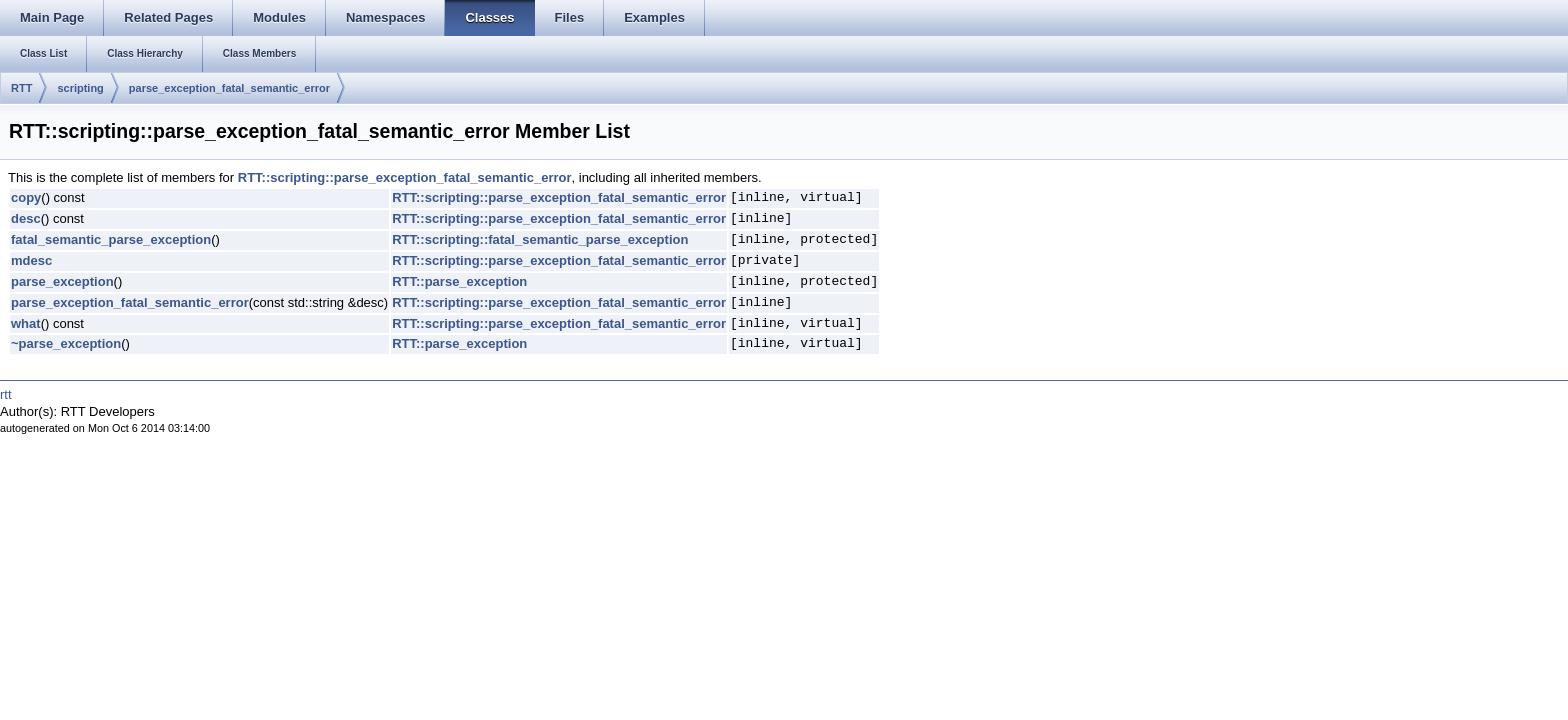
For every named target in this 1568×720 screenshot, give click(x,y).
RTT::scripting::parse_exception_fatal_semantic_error (405, 177)
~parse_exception (66, 343)
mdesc (31, 260)
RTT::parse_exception (459, 281)
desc (26, 218)
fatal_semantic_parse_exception (111, 239)
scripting (80, 88)
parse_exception (62, 281)
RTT (21, 88)
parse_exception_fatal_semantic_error (229, 88)
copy (26, 197)
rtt (6, 394)
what (26, 323)
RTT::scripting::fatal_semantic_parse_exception (540, 239)
